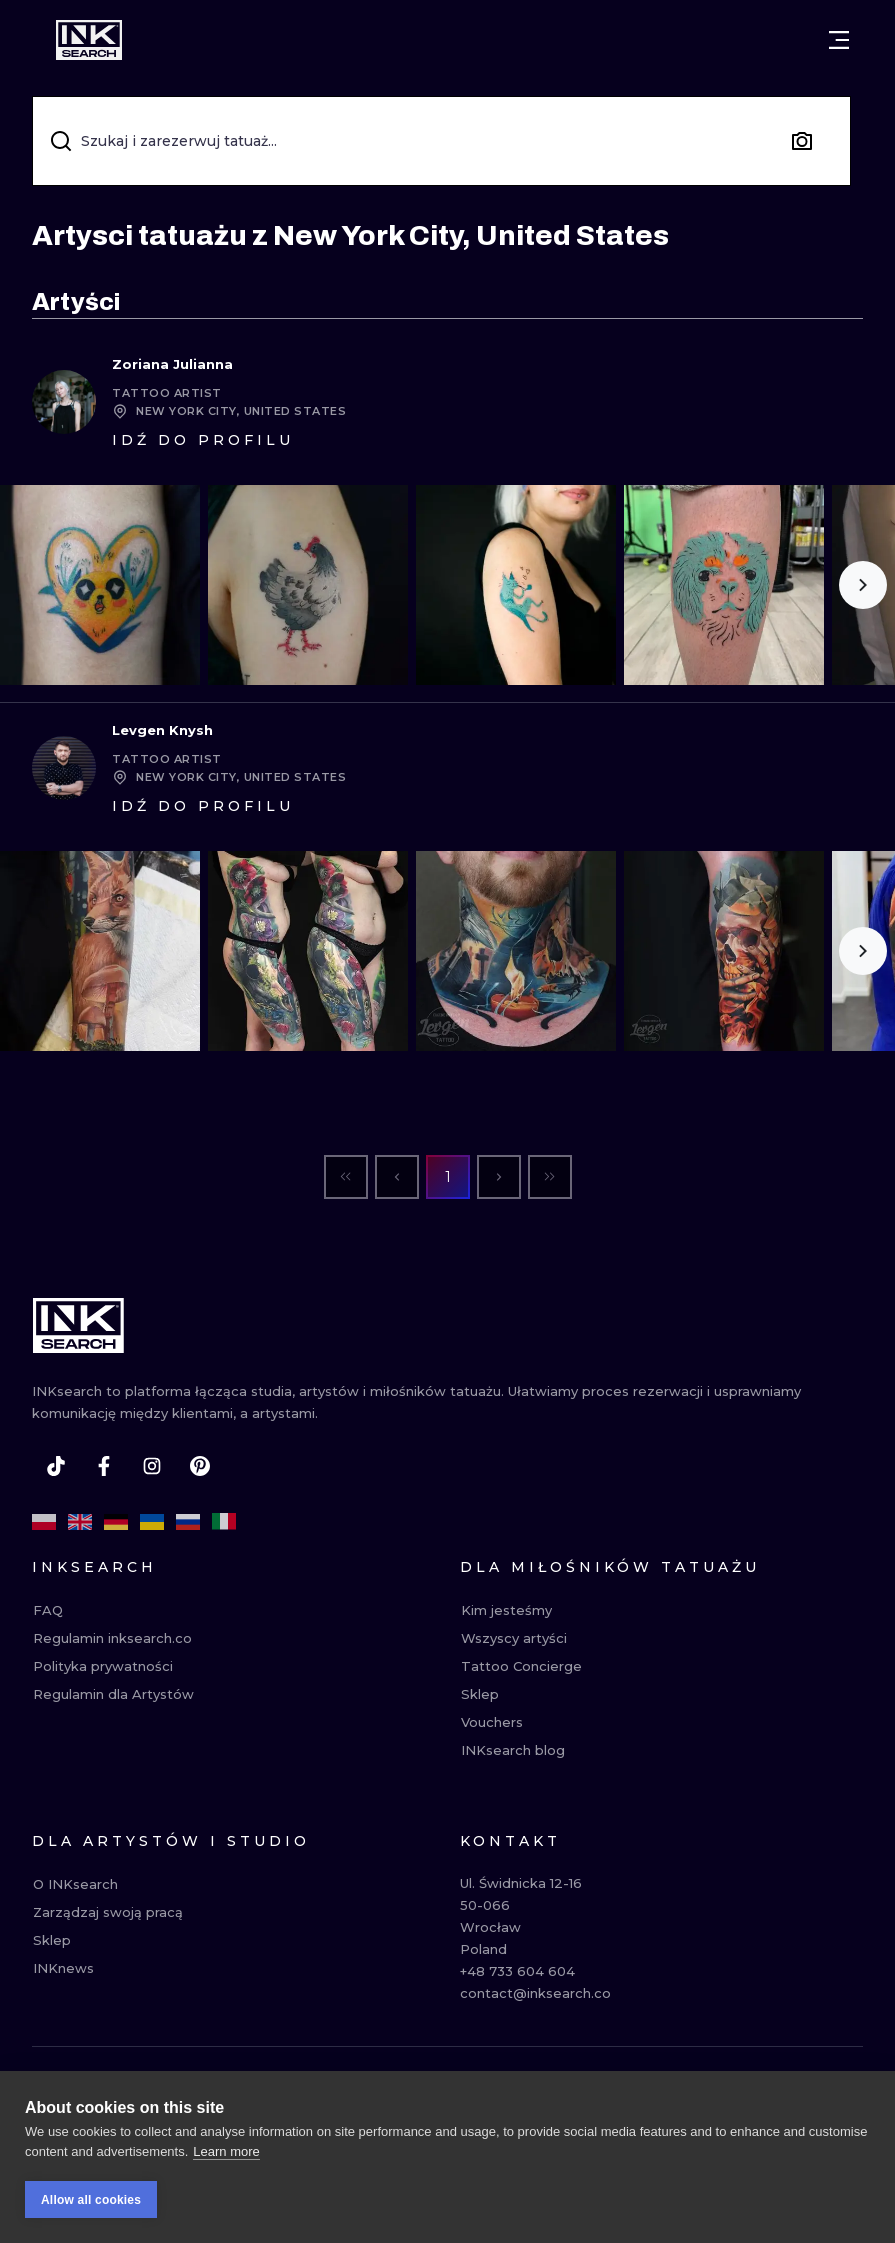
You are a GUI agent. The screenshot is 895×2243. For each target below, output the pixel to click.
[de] (116, 1522)
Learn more (226, 2159)
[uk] (152, 1522)
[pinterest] (200, 1466)
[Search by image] (802, 141)
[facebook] (104, 1466)
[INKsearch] (89, 40)
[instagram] (152, 1466)
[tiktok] (56, 1466)
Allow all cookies (91, 2208)
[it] (224, 1522)
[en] (80, 1522)
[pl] (44, 1522)
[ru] (188, 1522)
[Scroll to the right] (863, 585)
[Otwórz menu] (839, 40)
